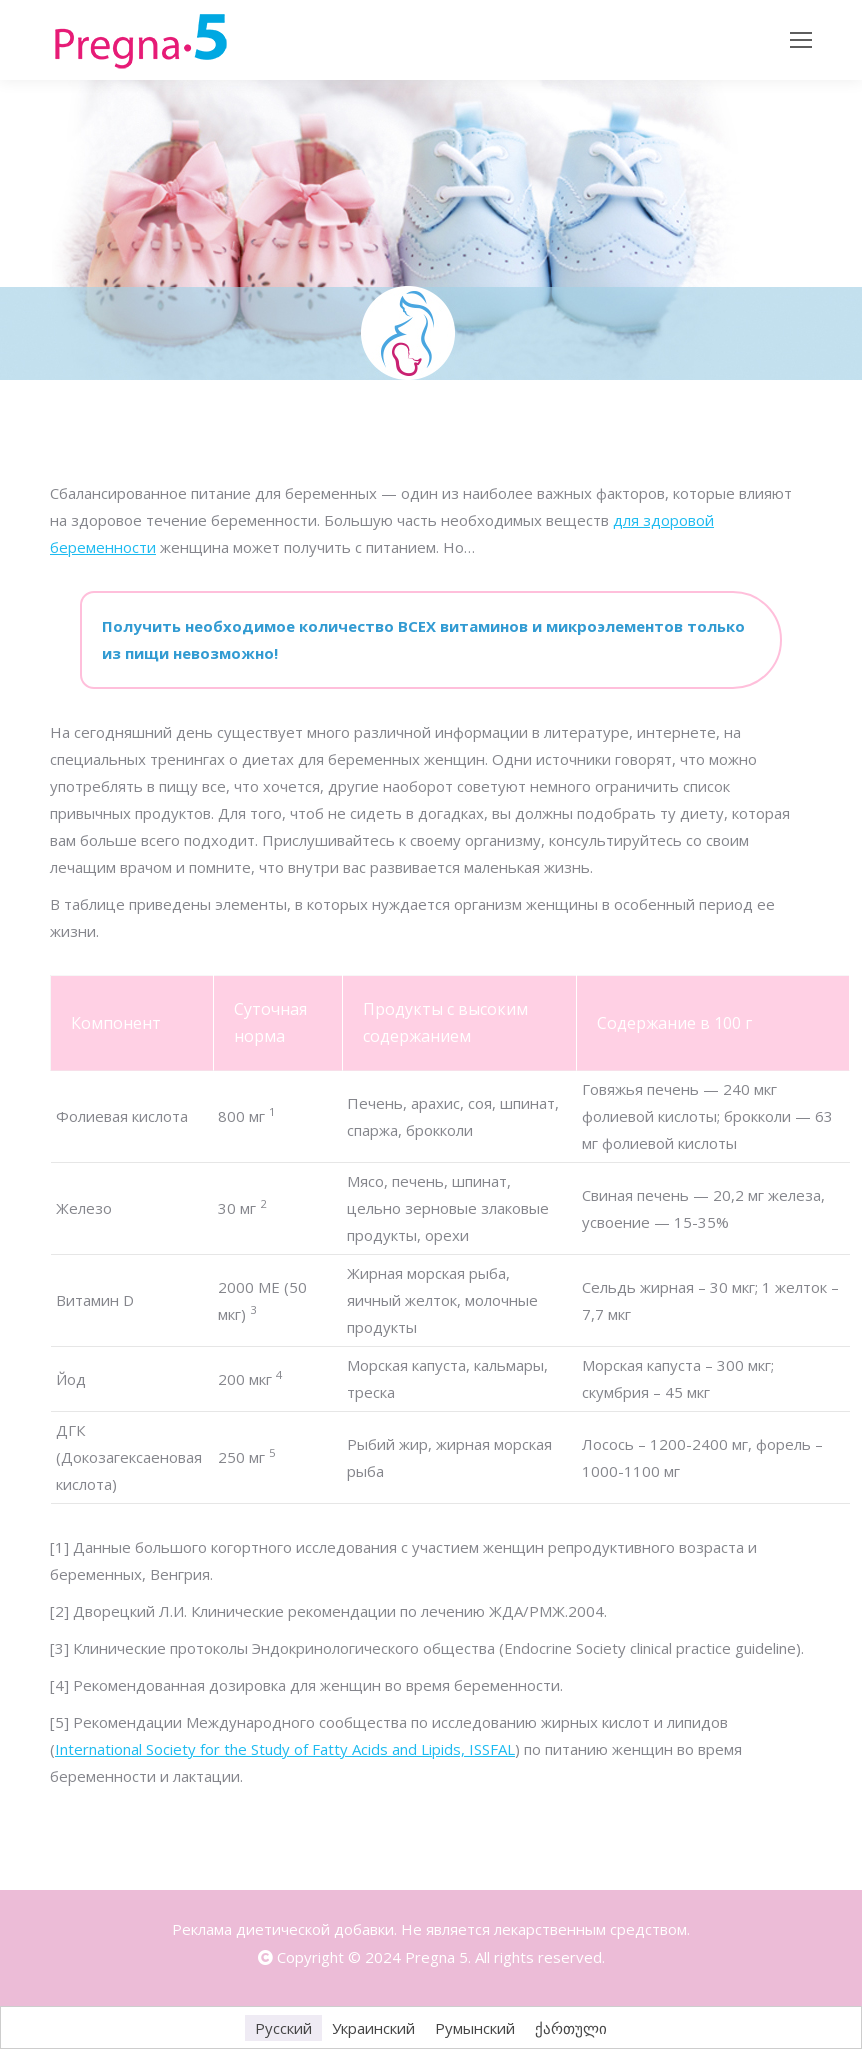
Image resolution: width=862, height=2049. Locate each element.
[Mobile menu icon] (801, 40)
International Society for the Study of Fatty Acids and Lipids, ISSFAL (285, 1749)
